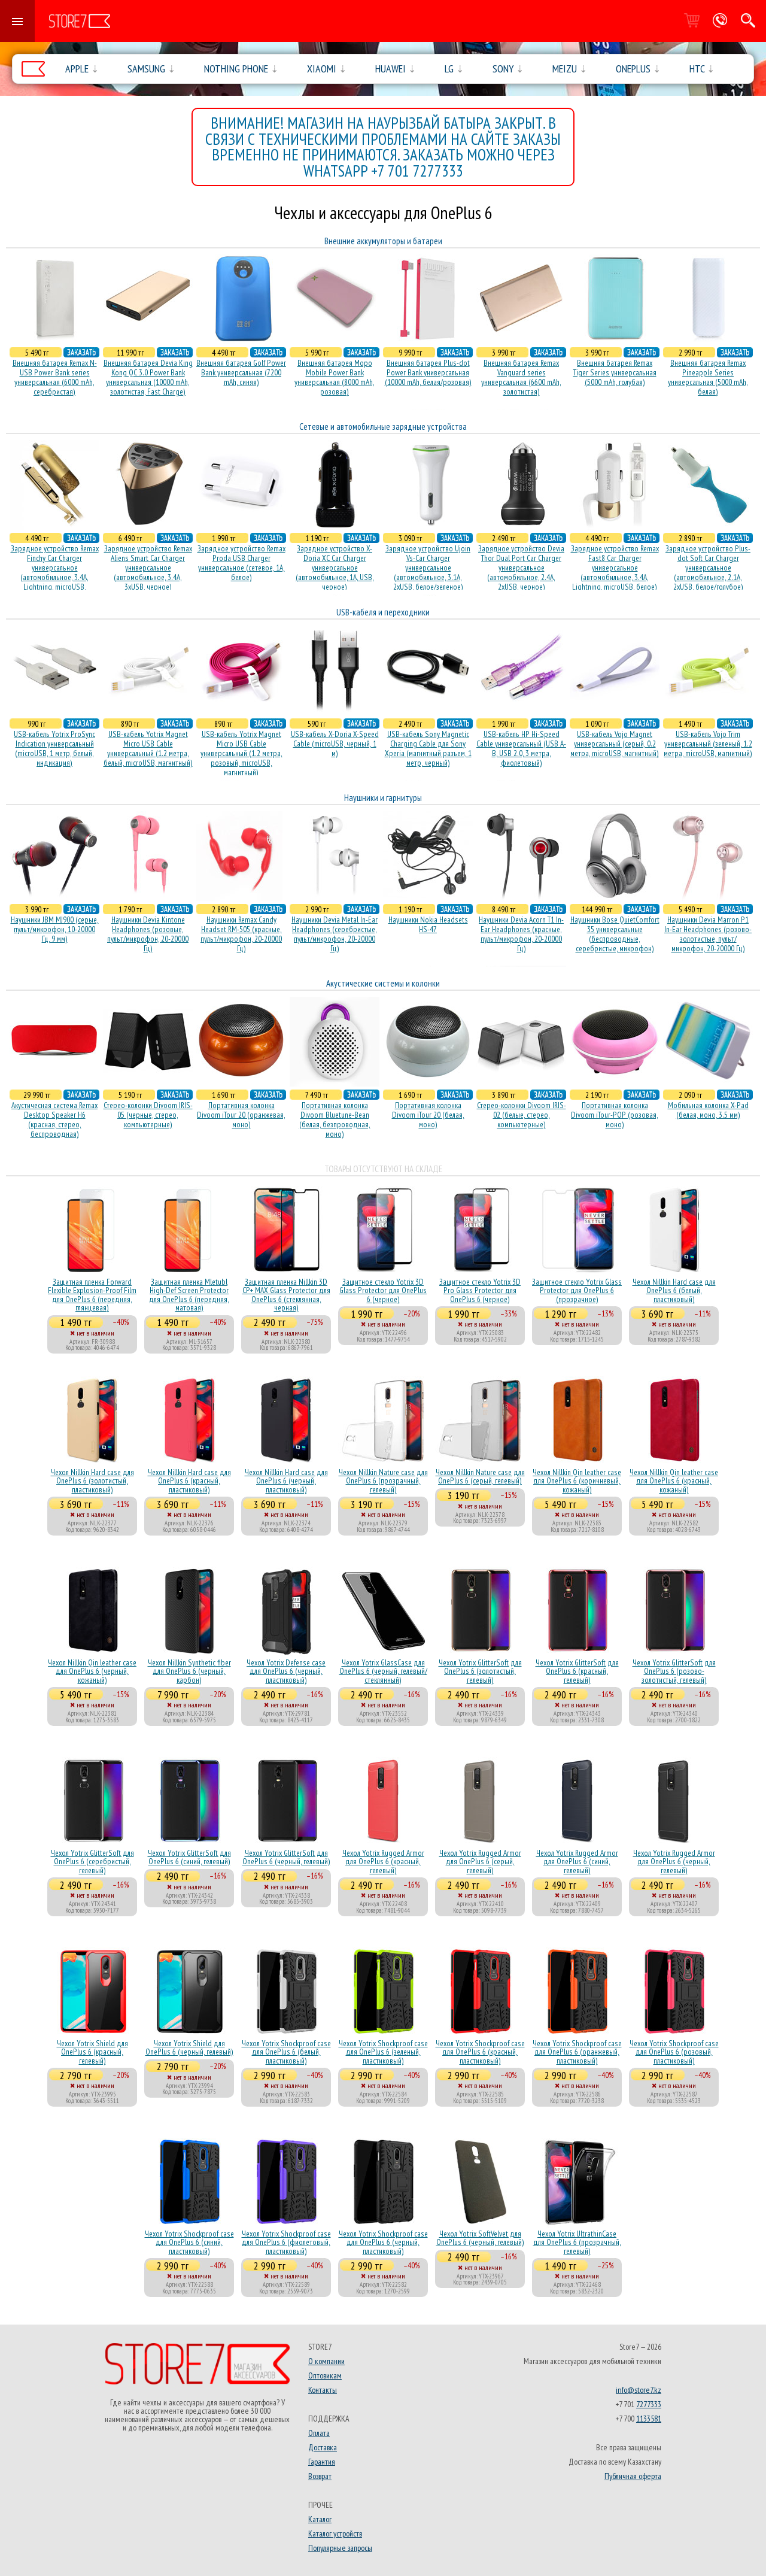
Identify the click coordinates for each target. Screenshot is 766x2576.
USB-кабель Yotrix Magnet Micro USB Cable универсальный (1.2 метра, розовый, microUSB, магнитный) (241, 753)
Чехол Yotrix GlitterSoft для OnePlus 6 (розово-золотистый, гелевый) (674, 1671)
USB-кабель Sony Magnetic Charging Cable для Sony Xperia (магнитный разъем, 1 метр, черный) (428, 748)
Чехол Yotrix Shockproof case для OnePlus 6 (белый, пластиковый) (286, 2052)
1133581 (648, 2418)
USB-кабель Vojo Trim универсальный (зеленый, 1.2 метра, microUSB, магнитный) (708, 743)
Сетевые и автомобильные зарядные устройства (383, 426)
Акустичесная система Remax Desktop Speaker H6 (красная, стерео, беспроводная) (54, 1119)
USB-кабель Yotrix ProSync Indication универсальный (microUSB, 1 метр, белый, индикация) (54, 748)
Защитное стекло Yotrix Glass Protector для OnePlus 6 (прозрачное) (577, 1290)
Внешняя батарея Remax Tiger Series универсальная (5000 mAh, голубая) (614, 372)
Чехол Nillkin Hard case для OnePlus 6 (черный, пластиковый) (286, 1481)
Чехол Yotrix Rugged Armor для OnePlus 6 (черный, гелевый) (674, 1861)
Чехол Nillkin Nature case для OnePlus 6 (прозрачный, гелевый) (383, 1481)
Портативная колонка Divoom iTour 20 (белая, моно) (428, 1115)
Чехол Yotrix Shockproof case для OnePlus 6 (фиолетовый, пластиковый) (286, 2242)
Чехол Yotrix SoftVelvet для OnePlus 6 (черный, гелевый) (480, 2237)
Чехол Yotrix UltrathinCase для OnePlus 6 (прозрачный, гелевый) (577, 2242)
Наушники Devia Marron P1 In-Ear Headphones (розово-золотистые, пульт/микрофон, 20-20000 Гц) (708, 934)
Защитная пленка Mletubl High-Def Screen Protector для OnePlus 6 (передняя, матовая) (189, 1294)
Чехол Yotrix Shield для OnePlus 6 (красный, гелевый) (92, 2052)
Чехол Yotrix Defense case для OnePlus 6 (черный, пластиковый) (286, 1671)
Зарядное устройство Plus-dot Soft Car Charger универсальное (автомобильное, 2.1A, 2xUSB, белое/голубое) (707, 567)
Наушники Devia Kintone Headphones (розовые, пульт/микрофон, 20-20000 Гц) (148, 934)
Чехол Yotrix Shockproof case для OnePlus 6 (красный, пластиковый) (480, 2052)
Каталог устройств (335, 2533)
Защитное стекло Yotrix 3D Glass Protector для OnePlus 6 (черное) (383, 1290)
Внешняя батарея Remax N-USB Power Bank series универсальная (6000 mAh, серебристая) (55, 377)
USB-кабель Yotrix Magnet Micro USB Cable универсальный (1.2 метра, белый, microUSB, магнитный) (148, 748)
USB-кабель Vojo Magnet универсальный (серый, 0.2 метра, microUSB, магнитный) (614, 743)
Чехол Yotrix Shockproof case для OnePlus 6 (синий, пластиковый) (189, 2242)
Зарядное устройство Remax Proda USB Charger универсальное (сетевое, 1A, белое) (241, 562)
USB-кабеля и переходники (383, 612)
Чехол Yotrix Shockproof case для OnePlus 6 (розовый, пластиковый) (674, 2052)
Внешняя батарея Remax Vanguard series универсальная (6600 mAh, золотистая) (521, 377)
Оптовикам (325, 2375)
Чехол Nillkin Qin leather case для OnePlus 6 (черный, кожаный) (92, 1671)
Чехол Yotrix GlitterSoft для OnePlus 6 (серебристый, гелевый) (92, 1861)
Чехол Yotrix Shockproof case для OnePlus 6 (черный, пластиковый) (383, 2242)
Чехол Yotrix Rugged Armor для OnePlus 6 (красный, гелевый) (383, 1861)
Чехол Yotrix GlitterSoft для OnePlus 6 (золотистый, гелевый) (480, 1671)
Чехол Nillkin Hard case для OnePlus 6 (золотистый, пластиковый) (92, 1481)
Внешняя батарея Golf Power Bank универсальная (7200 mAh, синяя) (241, 372)
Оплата (319, 2433)
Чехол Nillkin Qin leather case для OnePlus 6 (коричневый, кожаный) (577, 1481)
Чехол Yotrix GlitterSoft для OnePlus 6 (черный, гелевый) (286, 1857)
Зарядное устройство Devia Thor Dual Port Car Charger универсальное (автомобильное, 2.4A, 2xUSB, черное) (521, 567)
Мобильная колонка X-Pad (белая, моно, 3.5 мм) (708, 1110)
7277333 (648, 2404)
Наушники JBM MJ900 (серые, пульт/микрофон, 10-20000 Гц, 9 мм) (55, 929)
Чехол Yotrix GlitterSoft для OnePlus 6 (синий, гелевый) (189, 1857)
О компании (326, 2361)
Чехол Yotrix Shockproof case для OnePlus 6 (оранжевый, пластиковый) (577, 2052)
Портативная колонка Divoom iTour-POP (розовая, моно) (614, 1115)
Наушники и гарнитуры (383, 797)
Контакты (322, 2389)
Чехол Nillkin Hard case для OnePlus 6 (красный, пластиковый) (189, 1481)
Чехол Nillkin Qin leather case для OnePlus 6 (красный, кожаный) (674, 1481)
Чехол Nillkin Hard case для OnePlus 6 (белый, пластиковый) (674, 1290)
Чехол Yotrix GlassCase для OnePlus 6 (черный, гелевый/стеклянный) (383, 1671)
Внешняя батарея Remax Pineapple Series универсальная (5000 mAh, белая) (708, 377)
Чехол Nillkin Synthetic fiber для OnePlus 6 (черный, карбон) (189, 1671)
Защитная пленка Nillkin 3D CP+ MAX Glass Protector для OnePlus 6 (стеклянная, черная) (286, 1294)
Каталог (320, 2519)
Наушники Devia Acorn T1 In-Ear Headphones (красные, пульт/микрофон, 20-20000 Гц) (521, 934)
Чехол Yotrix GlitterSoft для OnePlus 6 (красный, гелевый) (577, 1671)
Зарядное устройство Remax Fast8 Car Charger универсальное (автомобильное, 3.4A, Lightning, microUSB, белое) (615, 567)
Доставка (322, 2447)
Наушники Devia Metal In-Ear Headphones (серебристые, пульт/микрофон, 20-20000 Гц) (334, 934)
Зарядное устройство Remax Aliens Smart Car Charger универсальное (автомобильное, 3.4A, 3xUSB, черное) (148, 567)
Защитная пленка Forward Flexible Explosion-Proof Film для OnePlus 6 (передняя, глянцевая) (92, 1294)
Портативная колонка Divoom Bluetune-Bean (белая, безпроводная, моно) (334, 1119)
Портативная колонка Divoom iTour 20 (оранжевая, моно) (241, 1115)
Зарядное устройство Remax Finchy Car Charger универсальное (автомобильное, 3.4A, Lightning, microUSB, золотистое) (55, 572)
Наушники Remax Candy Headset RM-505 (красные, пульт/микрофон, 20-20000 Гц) (241, 934)
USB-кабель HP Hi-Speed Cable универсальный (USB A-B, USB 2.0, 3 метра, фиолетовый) (521, 748)
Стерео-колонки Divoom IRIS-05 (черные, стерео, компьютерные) (148, 1115)
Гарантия (321, 2461)
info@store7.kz (638, 2389)
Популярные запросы (340, 2547)
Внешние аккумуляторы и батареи (383, 241)
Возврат (320, 2476)
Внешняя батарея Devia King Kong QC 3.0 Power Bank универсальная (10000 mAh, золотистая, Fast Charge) (148, 377)
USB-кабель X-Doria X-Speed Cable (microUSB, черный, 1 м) (335, 743)
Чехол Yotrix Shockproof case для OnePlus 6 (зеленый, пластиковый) (383, 2052)
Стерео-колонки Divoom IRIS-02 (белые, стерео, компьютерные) (521, 1115)
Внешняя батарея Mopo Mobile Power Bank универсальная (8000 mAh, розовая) (334, 377)
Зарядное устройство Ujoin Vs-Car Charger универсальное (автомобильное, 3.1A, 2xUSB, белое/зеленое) (427, 567)
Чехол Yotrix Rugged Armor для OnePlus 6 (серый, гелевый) (480, 1861)
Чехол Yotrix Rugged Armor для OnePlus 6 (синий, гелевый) (577, 1861)
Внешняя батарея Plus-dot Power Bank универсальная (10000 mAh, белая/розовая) (428, 372)
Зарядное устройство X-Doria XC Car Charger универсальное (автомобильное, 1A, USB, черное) (335, 567)
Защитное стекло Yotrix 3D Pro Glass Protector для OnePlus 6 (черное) (480, 1290)
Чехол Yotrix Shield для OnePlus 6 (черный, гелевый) (189, 2047)
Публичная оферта (632, 2476)
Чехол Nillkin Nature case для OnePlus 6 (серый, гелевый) (480, 1476)
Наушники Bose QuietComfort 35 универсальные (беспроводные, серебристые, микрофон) (614, 934)
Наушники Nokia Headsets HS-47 (428, 924)
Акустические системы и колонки (383, 983)
